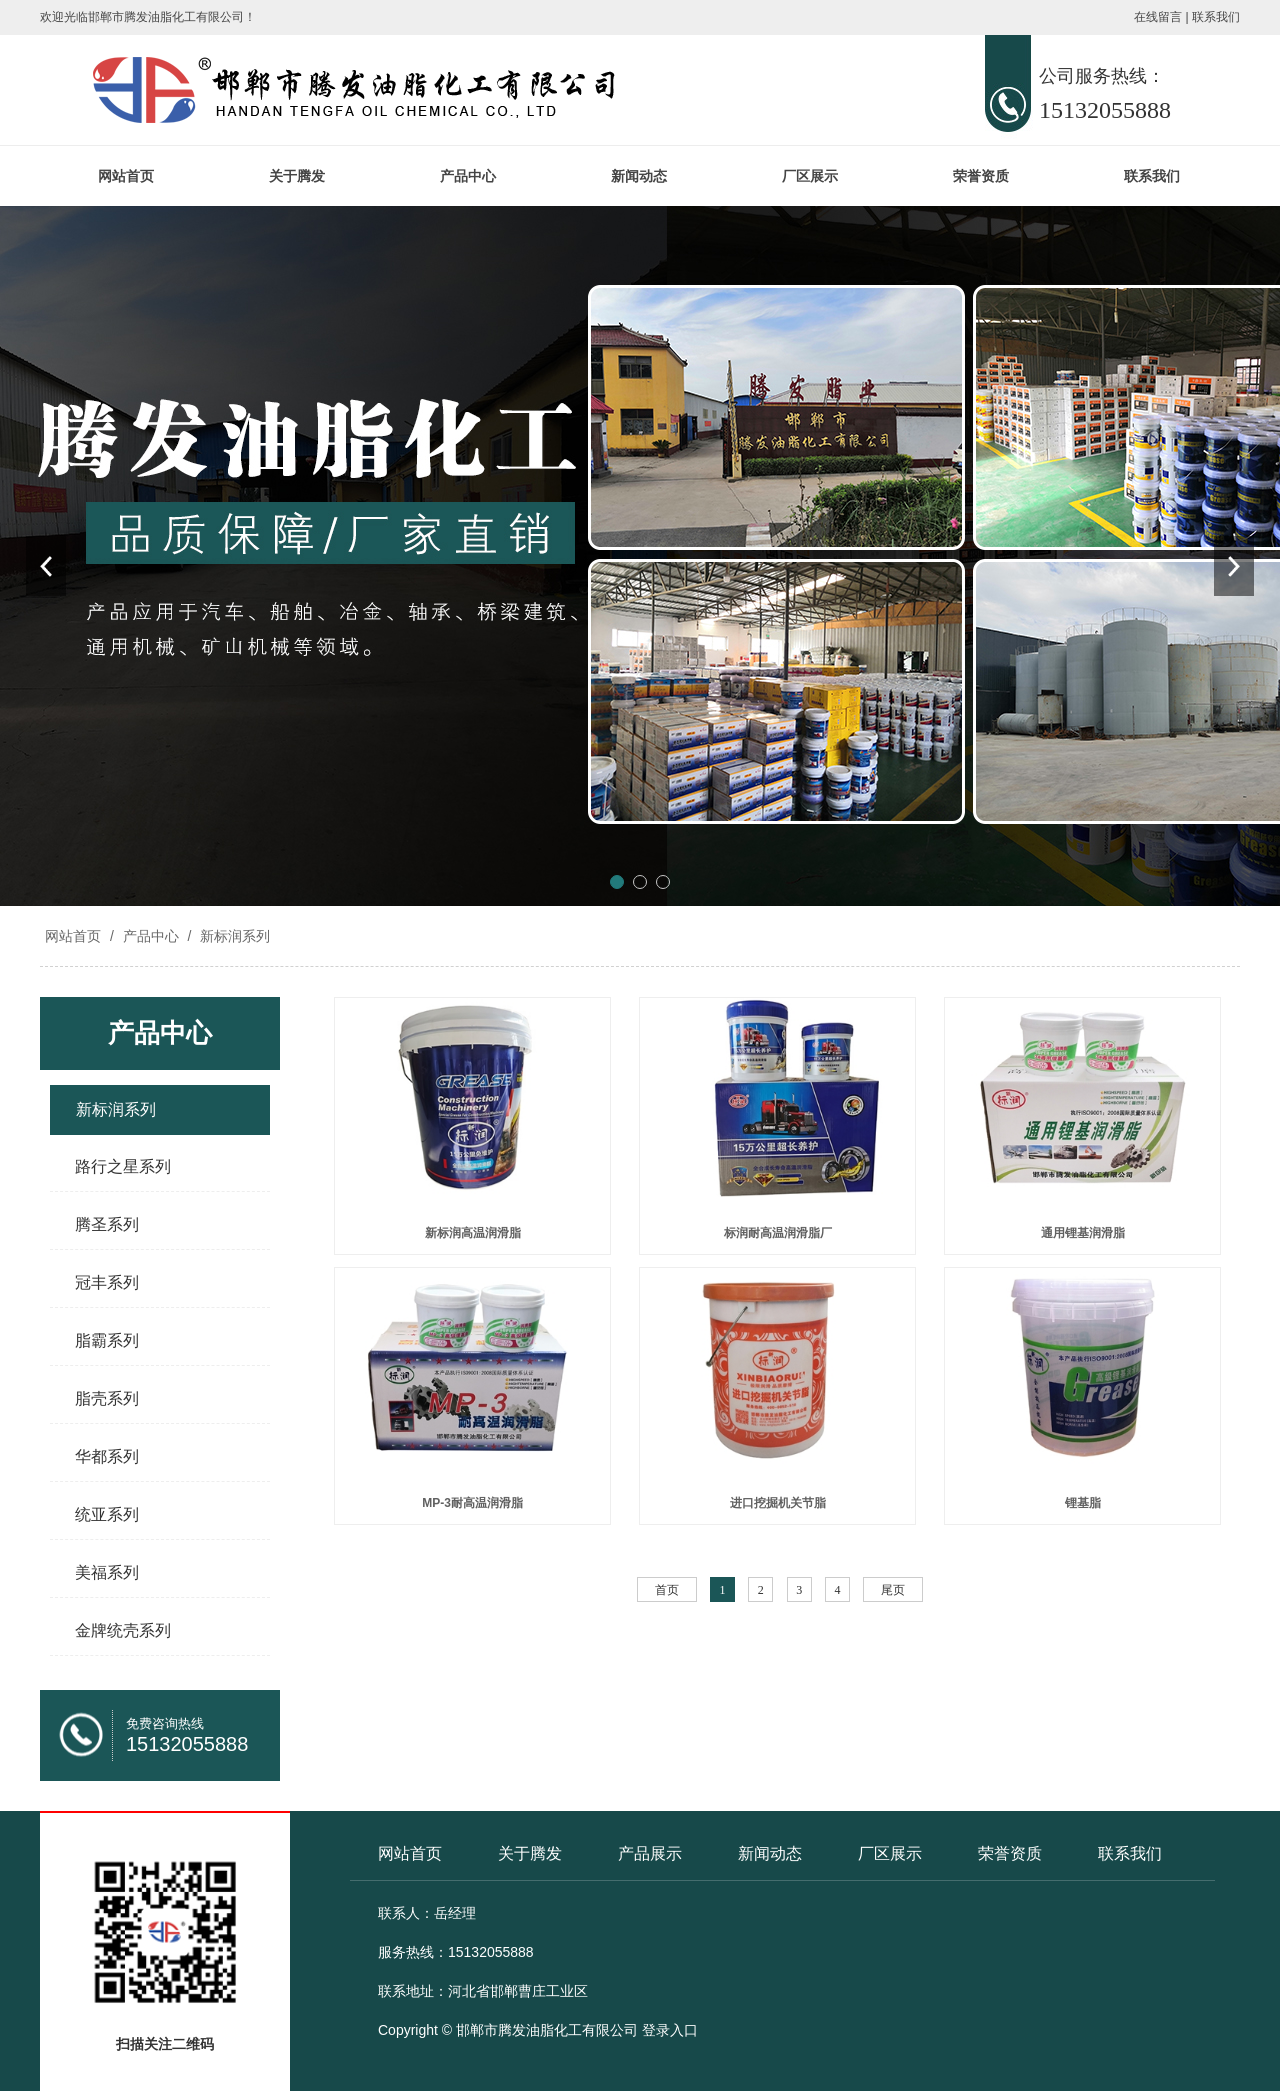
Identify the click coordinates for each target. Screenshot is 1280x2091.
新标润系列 (233, 936)
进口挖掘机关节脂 (778, 1503)
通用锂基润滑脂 (1083, 1233)
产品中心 (468, 176)
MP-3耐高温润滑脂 (472, 1503)
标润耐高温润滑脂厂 (778, 1233)
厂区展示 (810, 176)
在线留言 (1158, 17)
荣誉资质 (981, 176)
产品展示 (650, 1853)
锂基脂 (1083, 1503)
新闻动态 (639, 176)
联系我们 (1216, 17)
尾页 (893, 1590)
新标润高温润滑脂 (473, 1233)
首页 (667, 1590)
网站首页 (126, 176)
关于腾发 (297, 176)
